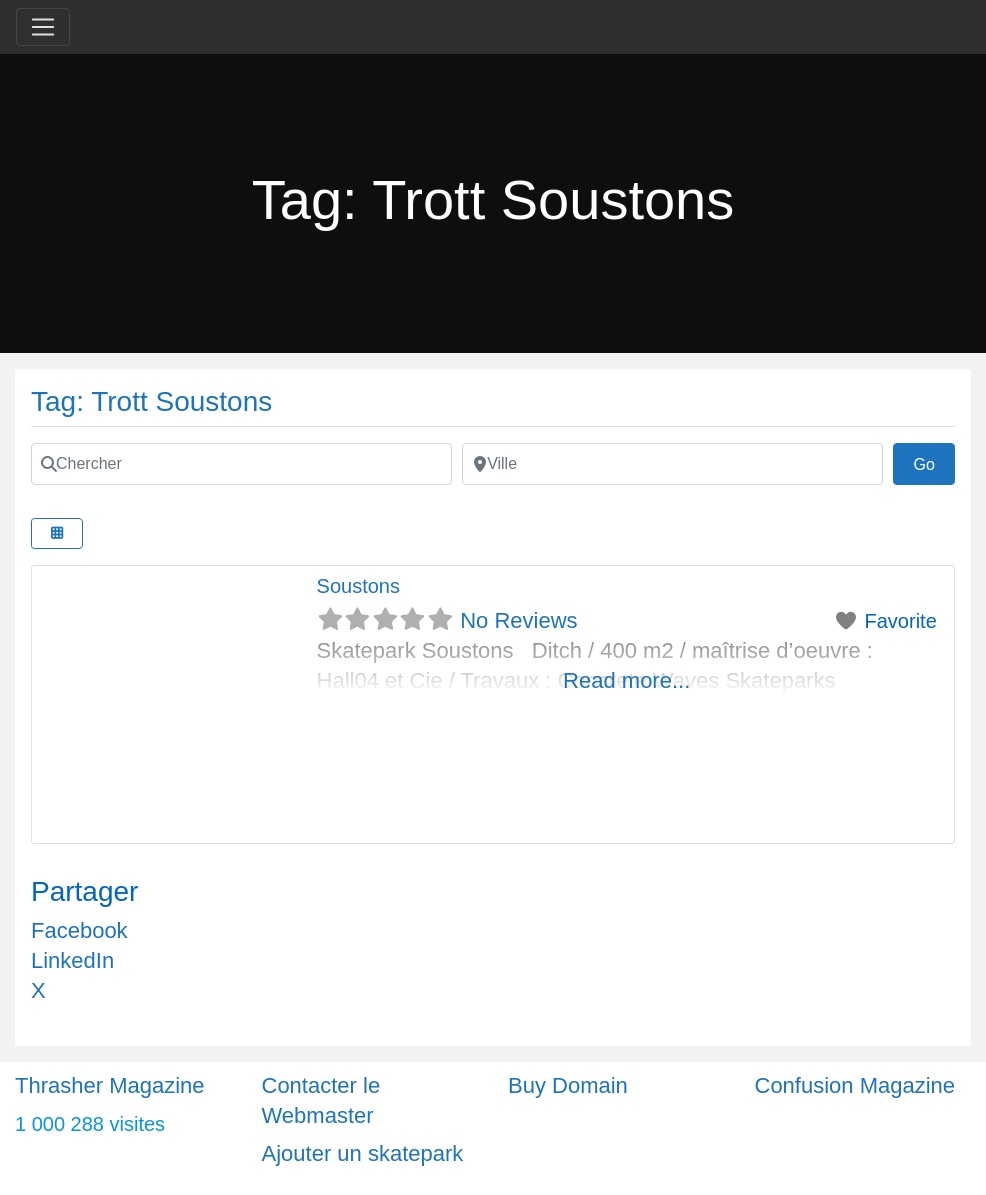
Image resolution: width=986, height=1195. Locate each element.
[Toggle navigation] (43, 27)
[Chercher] (241, 464)
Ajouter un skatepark (363, 1153)
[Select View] (57, 533)
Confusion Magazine (855, 1085)
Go (934, 462)
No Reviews (518, 620)
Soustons (358, 586)
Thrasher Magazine (110, 1085)
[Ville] (672, 464)
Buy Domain (568, 1085)
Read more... (626, 680)
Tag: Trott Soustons (151, 401)
